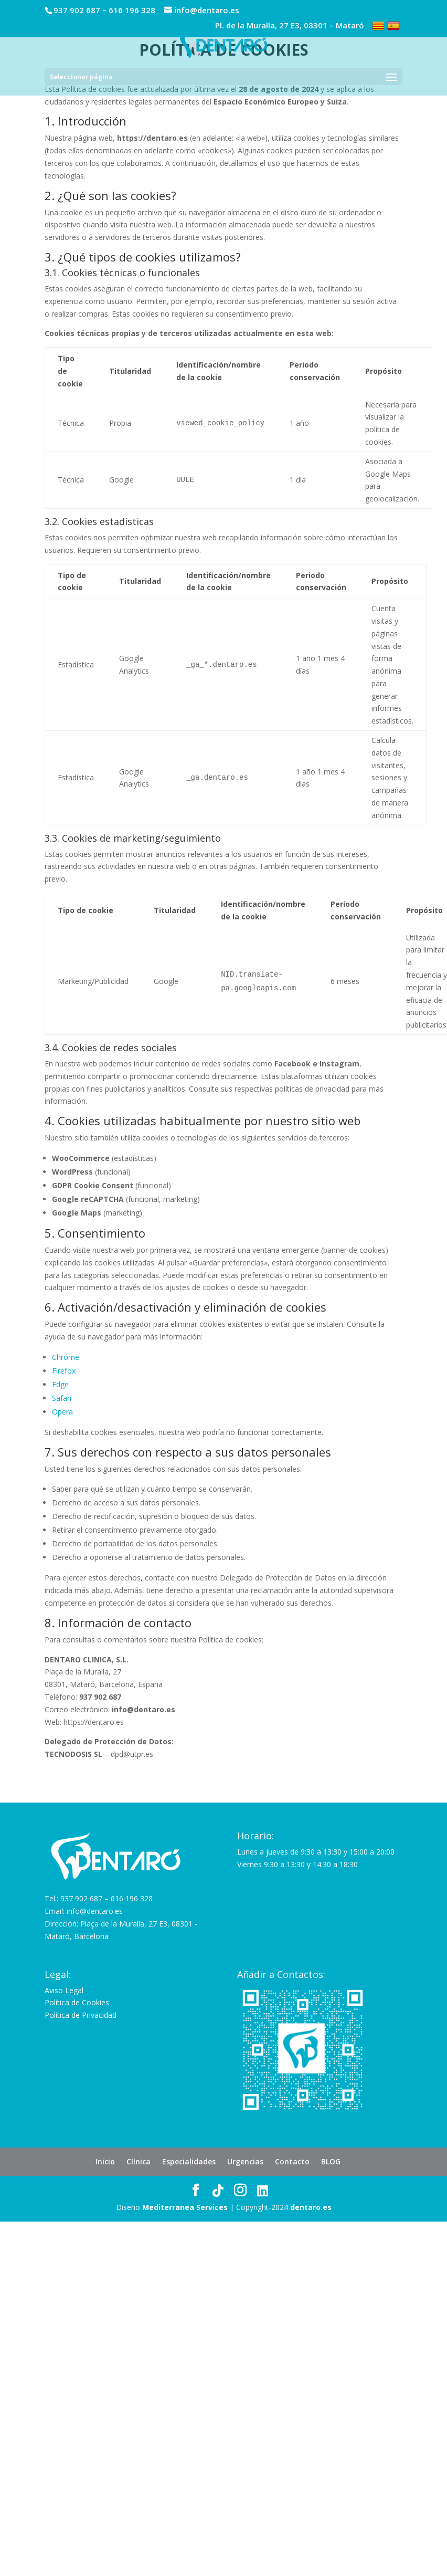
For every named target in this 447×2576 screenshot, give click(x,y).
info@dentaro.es (95, 1911)
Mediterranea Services (185, 2207)
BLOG (330, 2161)
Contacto (292, 2161)
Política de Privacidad (80, 2015)
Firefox (64, 1371)
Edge (60, 1384)
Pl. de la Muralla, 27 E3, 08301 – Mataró (289, 26)
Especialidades (189, 2161)
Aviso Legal (64, 1990)
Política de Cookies (77, 2002)
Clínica (138, 2161)
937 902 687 (77, 10)
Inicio (105, 2161)
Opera (62, 1412)
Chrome (65, 1357)
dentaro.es (311, 2207)
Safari (61, 1398)
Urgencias (245, 2161)
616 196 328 (132, 10)
